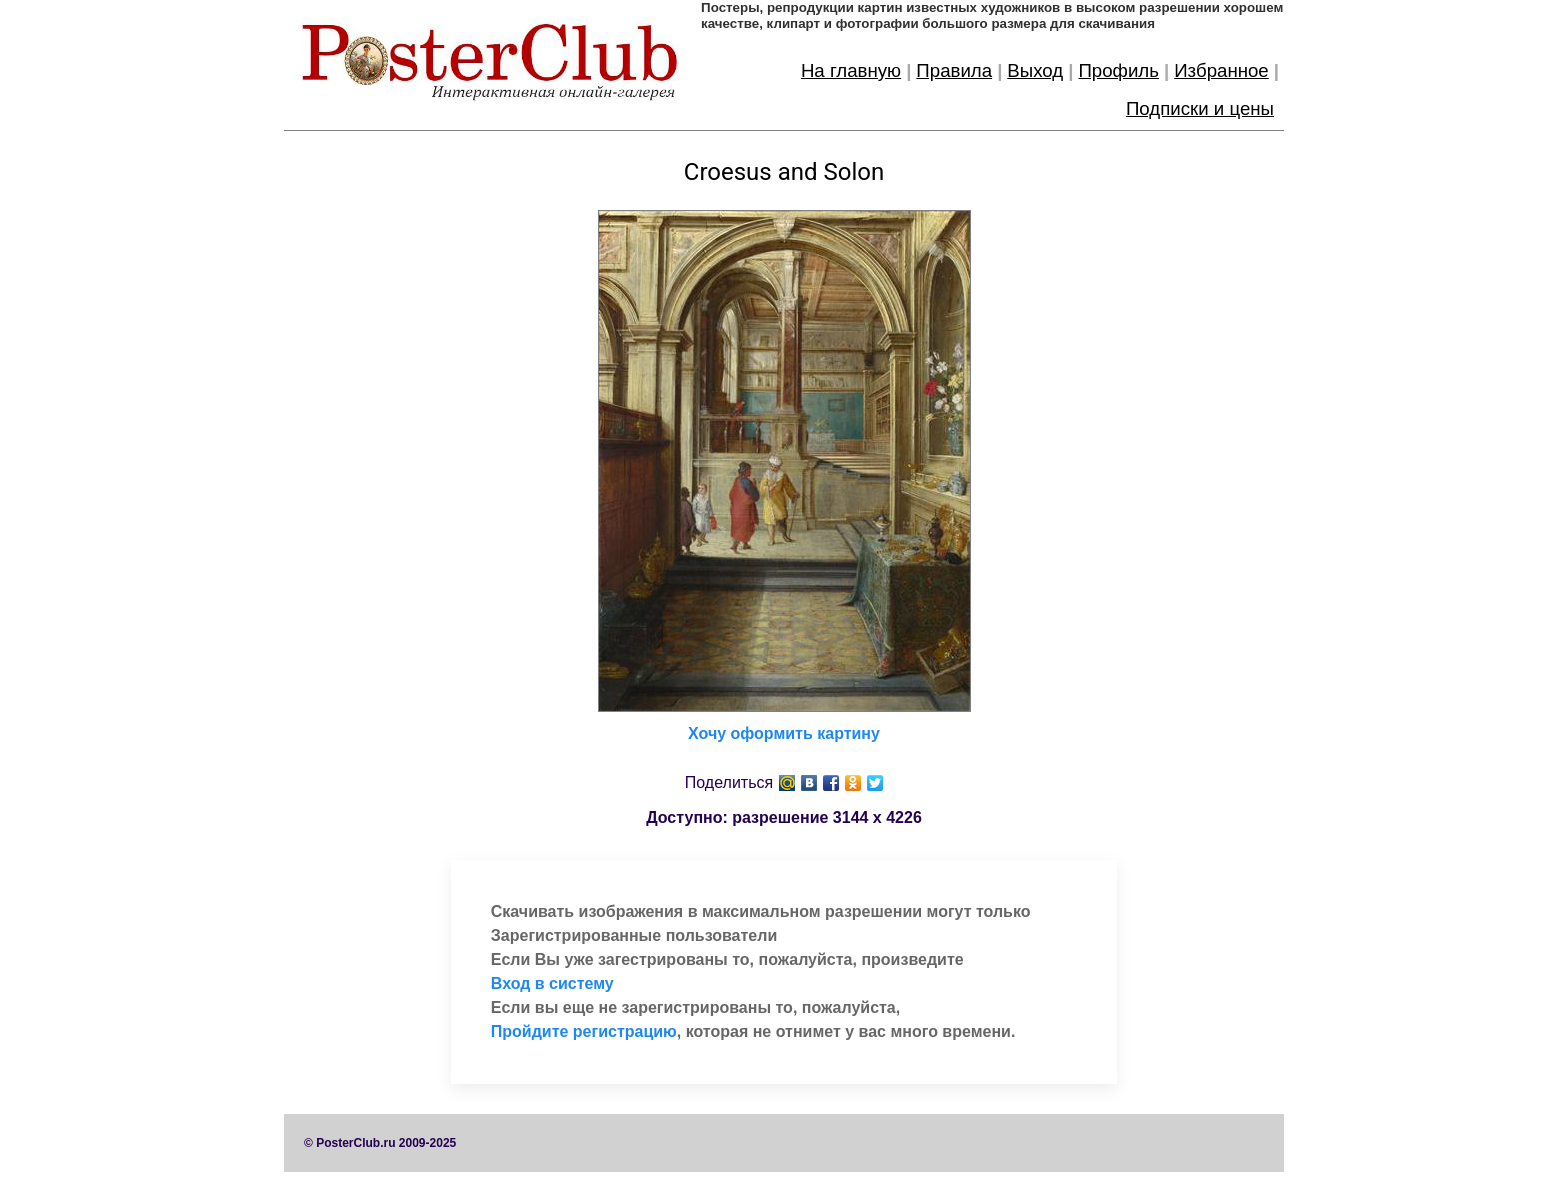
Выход (1035, 70)
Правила (954, 70)
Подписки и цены (1200, 108)
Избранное (1221, 70)
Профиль (1118, 70)
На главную (851, 70)
